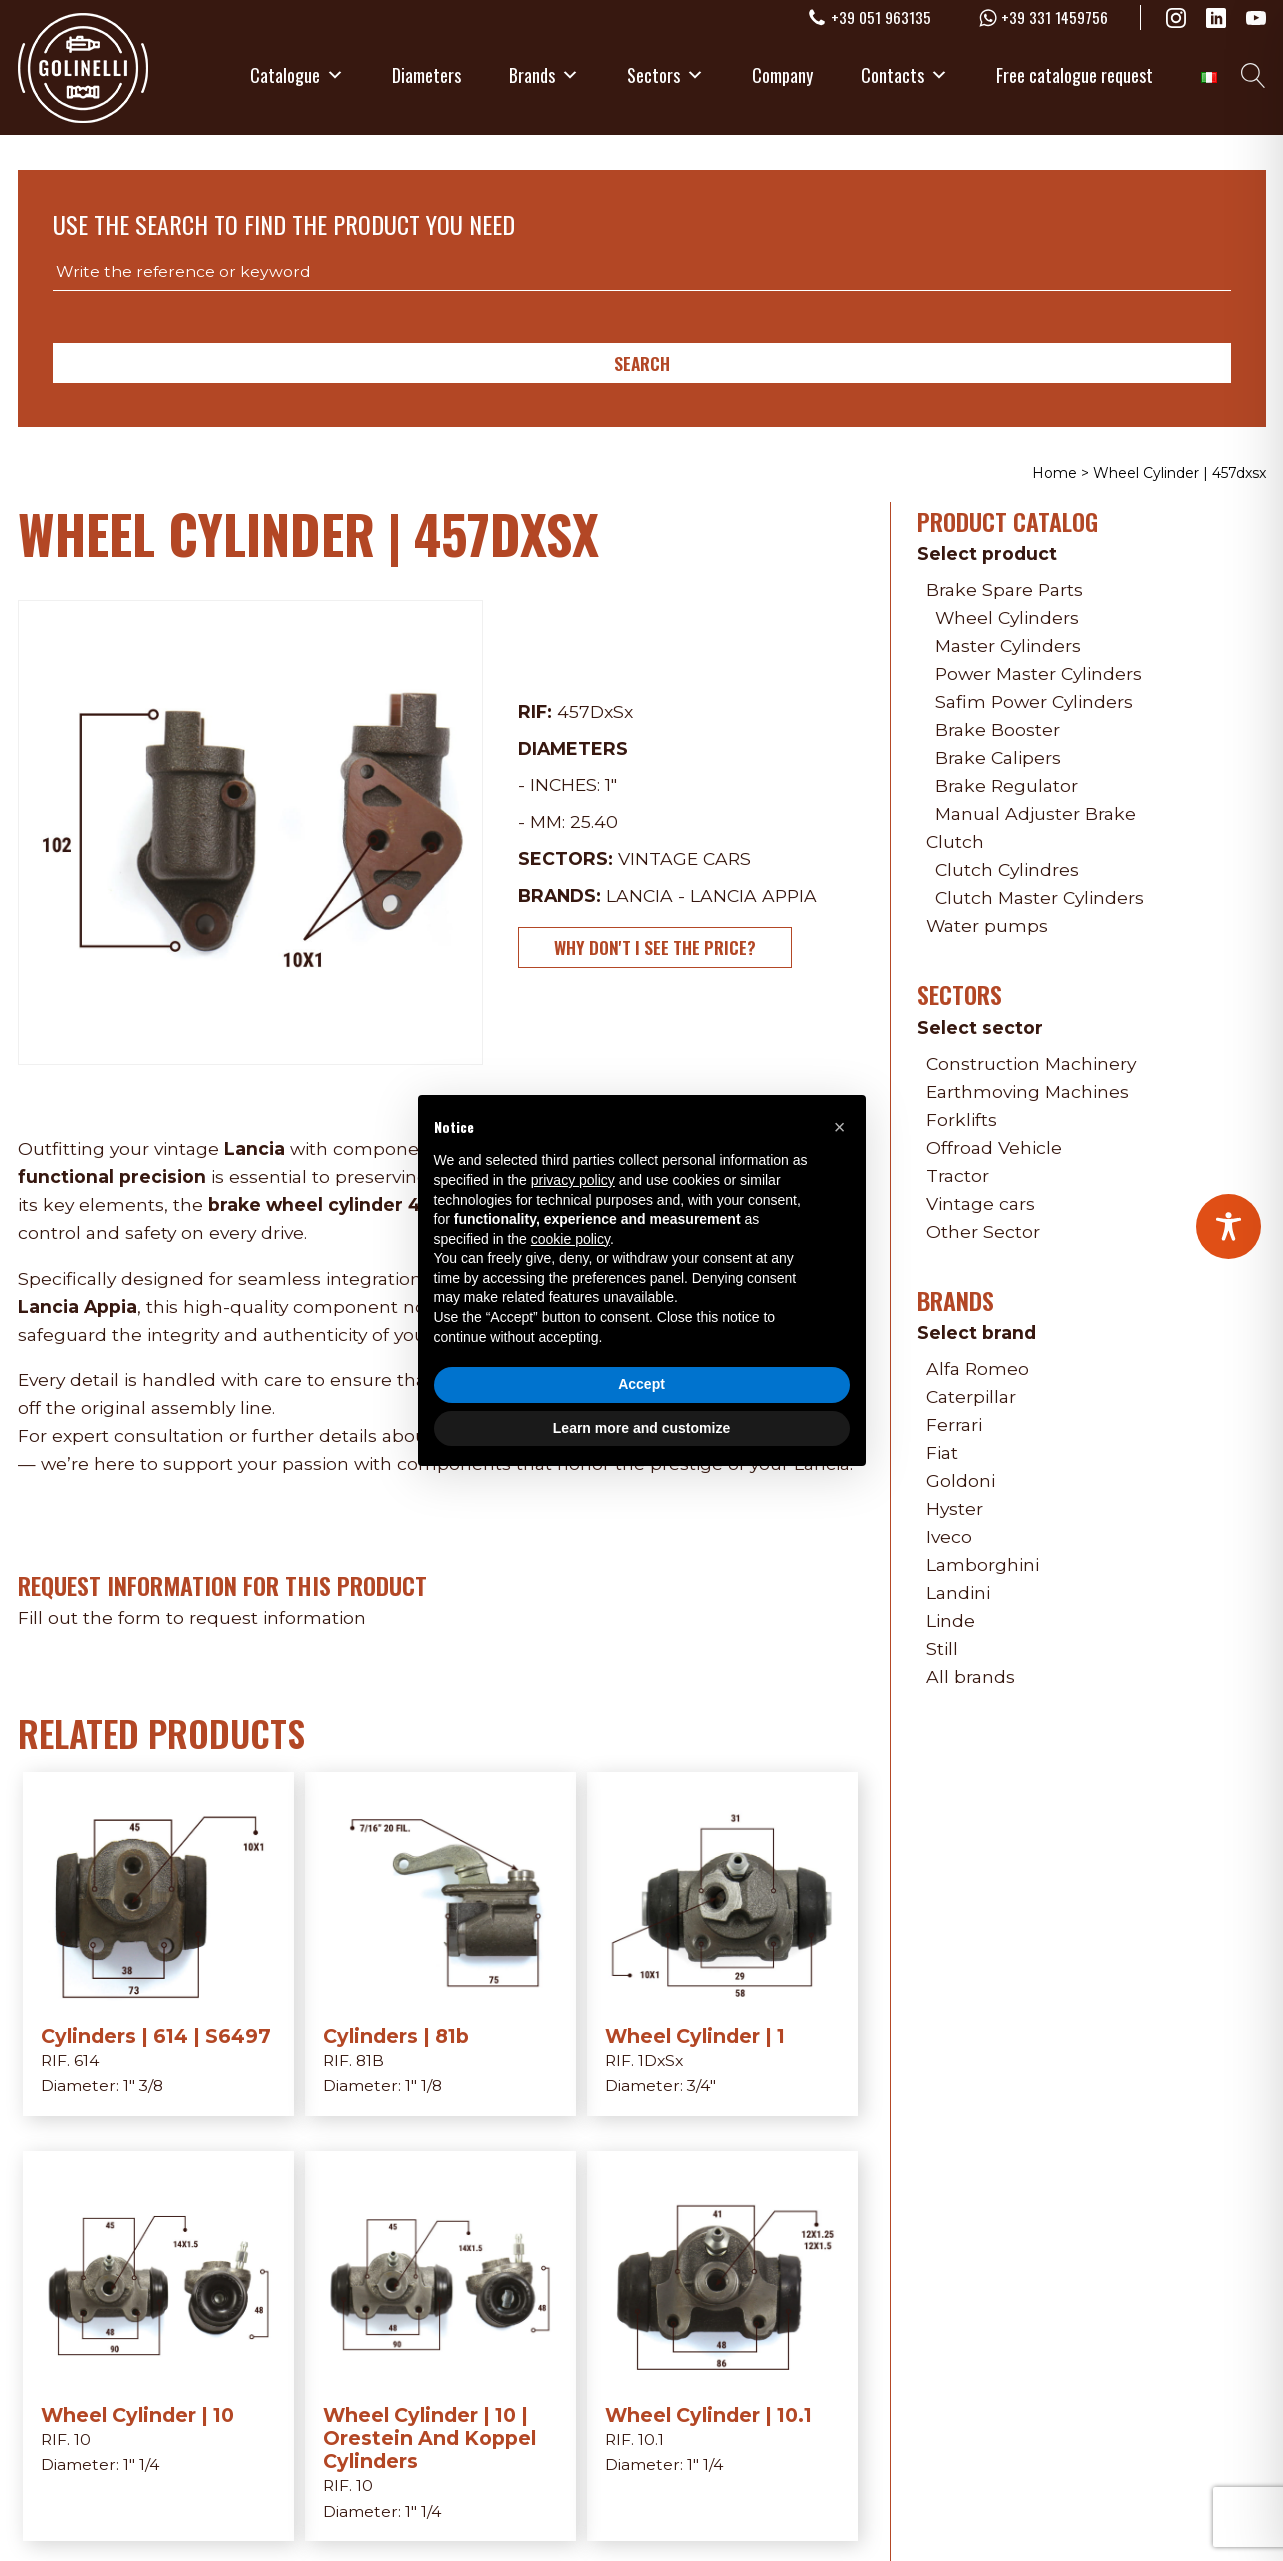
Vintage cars (684, 858)
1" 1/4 (141, 2464)
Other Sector (983, 1231)
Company (782, 75)
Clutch (955, 841)
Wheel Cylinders (1007, 617)
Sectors (665, 75)
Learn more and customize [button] (641, 1428)
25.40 (594, 821)
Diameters (426, 75)
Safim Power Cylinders (1034, 701)
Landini (958, 1592)
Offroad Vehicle (994, 1147)
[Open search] (1253, 75)
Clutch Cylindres (1007, 869)
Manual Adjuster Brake (1035, 813)
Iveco (949, 1536)
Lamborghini (982, 1564)
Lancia (639, 895)
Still (942, 1648)
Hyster (954, 1508)
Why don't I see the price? (655, 947)
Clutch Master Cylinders (1039, 897)
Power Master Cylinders (1038, 673)
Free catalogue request (1074, 75)
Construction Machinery (1031, 1063)
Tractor (957, 1175)
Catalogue (297, 75)
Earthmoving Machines (1027, 1091)
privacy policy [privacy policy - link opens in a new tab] (573, 1180)
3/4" (701, 2085)
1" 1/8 (423, 2085)
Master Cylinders (1008, 645)
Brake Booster (997, 729)
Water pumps (987, 925)
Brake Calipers (998, 757)
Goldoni (960, 1480)
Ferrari (954, 1424)
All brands (970, 1676)
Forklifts (961, 1119)
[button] (840, 1127)
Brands (544, 75)
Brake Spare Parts (1004, 589)
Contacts (904, 75)
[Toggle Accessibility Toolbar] (1228, 1226)
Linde (950, 1620)
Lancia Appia (753, 895)
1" (611, 784)
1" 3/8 (143, 2085)
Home (1054, 473)
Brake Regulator (1006, 785)
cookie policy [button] (570, 1239)
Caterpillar (971, 1396)
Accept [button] (641, 1384)
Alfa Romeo (977, 1368)
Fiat (942, 1452)
